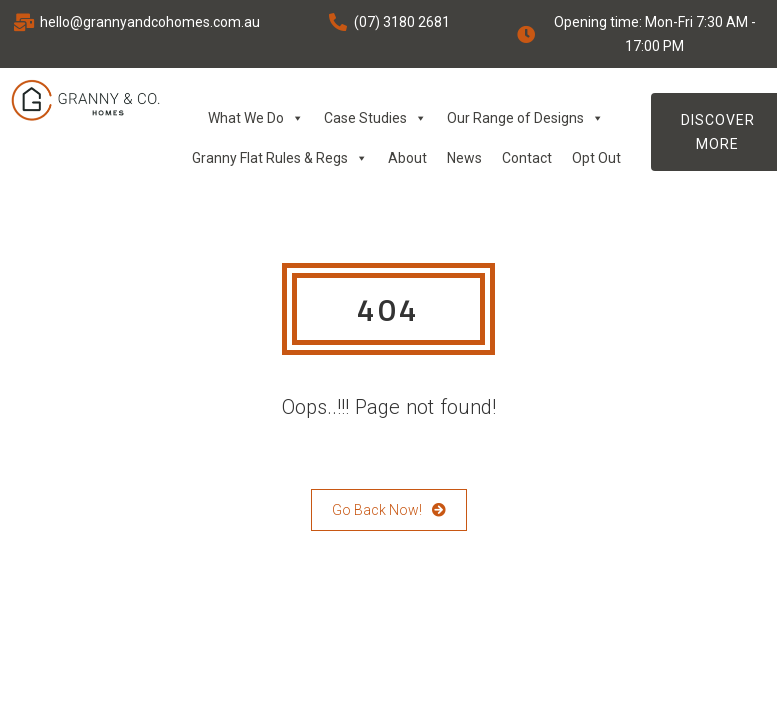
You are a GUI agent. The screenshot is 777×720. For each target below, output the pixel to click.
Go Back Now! (389, 510)
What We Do (256, 118)
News (464, 158)
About (407, 158)
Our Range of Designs (525, 118)
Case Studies (375, 118)
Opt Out (596, 158)
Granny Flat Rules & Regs (280, 158)
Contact (527, 158)
